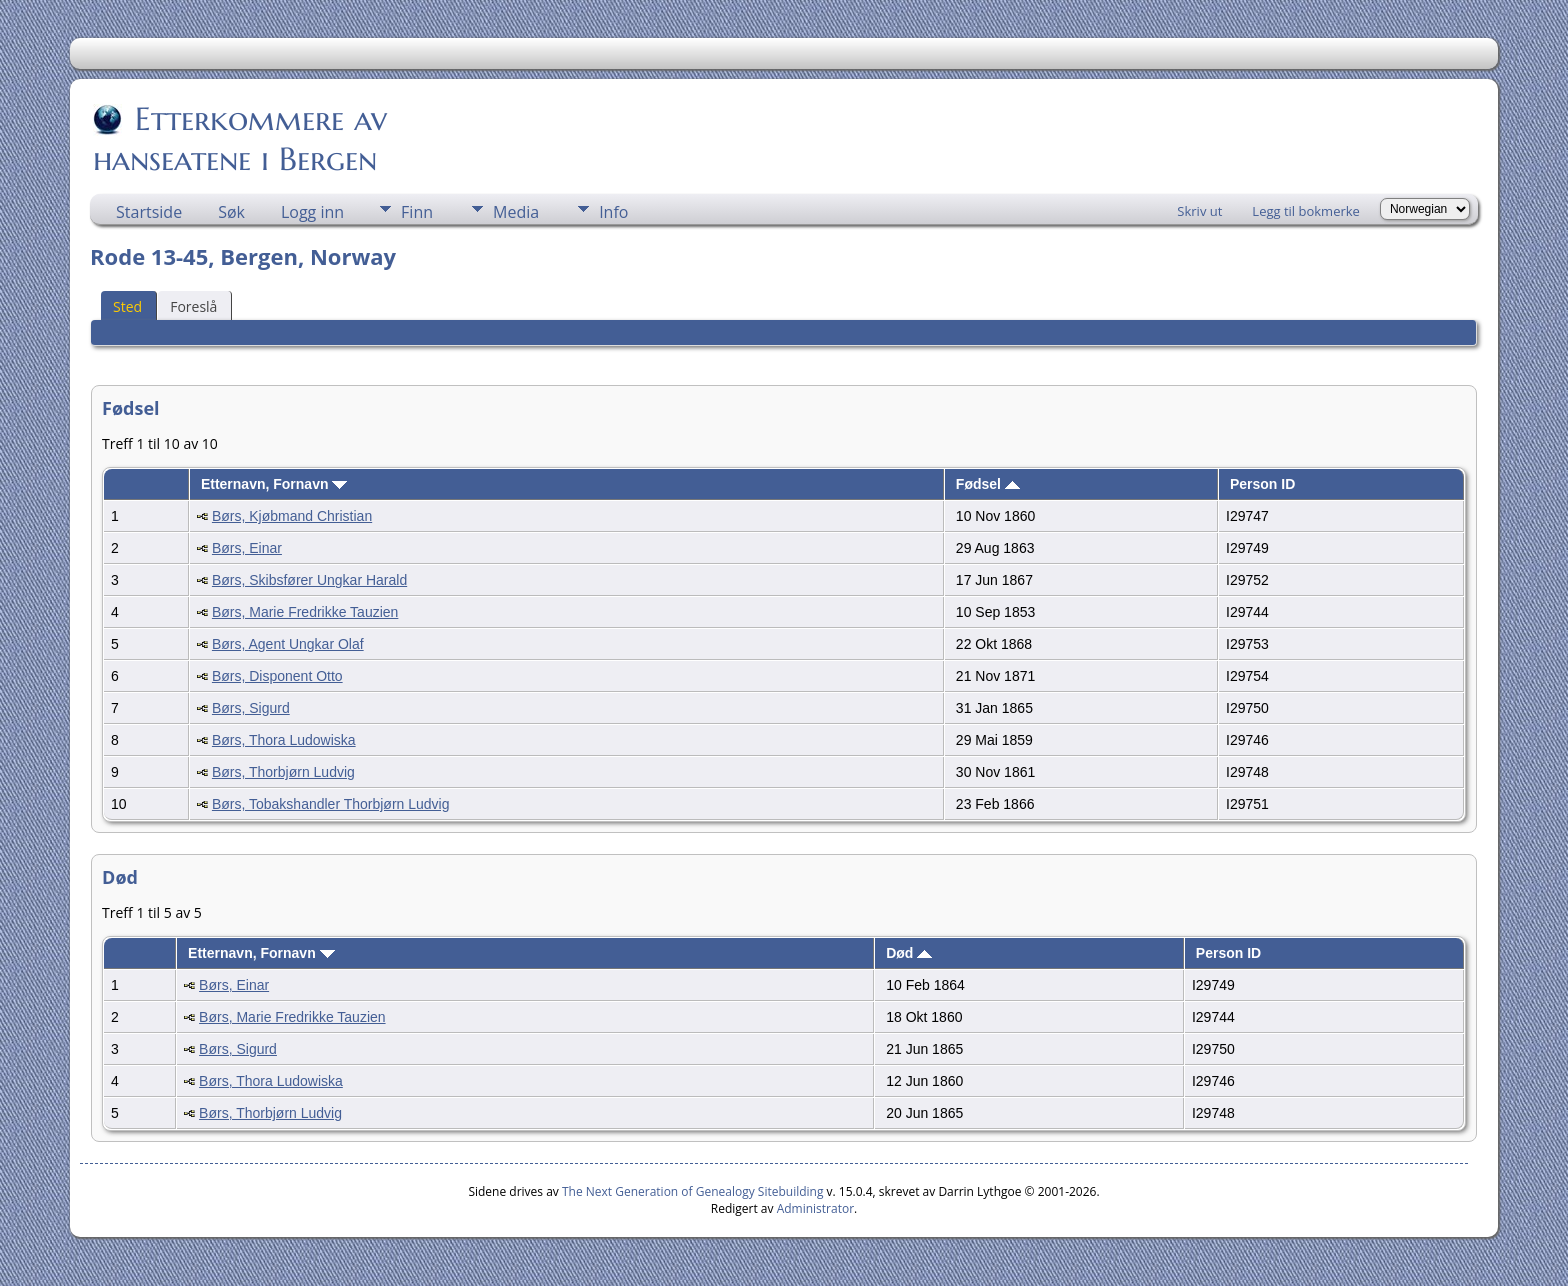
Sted (127, 306)
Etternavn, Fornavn (274, 484)
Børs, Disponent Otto (277, 676)
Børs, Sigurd (251, 708)
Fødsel (988, 484)
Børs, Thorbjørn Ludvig (283, 772)
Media (516, 212)
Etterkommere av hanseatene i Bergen (240, 139)
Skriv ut (1199, 211)
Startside (149, 212)
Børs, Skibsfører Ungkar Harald (309, 580)
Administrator (815, 1208)
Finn (417, 212)
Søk (231, 212)
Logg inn (312, 212)
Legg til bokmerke (1306, 211)
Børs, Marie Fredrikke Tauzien (305, 612)
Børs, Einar (247, 548)
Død (909, 953)
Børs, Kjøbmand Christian (292, 516)
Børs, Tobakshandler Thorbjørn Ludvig (331, 804)
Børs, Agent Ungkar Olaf (288, 644)
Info (613, 212)
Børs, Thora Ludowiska (284, 740)
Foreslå (193, 306)
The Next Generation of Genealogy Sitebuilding (693, 1191)
